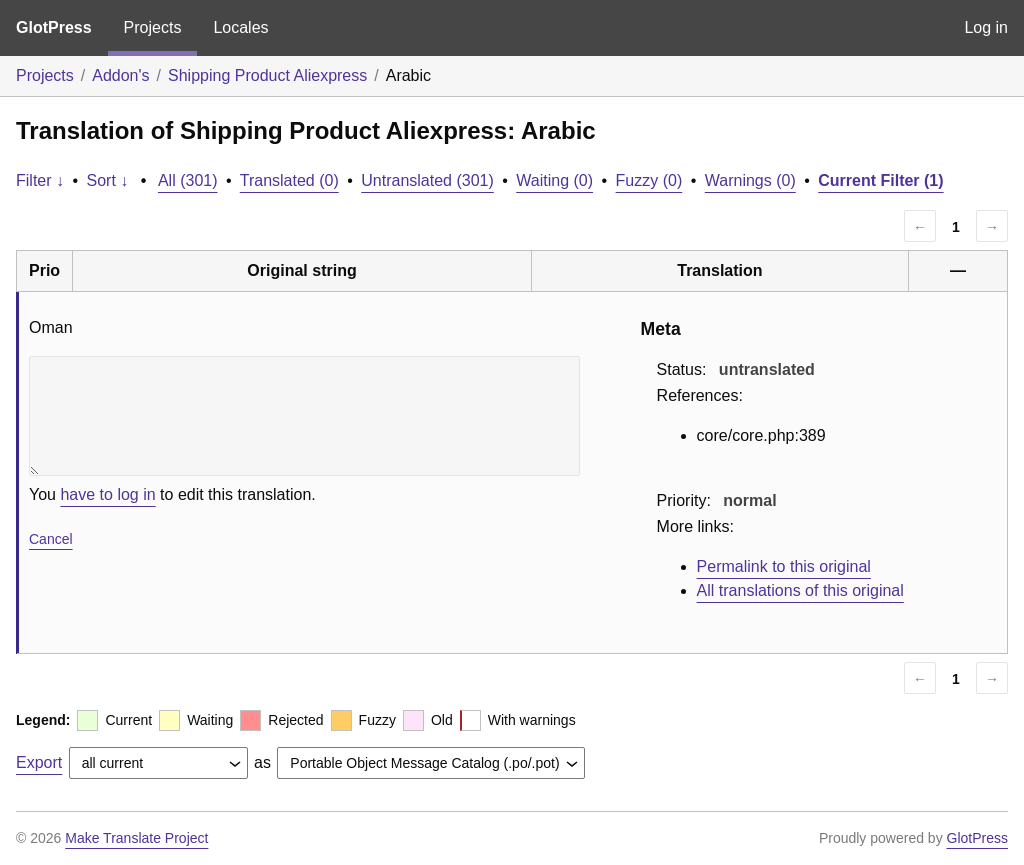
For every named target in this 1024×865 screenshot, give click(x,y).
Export (39, 762)
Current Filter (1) (880, 180)
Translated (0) (289, 180)
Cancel (51, 539)
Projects (153, 27)
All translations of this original (800, 590)
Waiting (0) (554, 180)
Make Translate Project (136, 838)
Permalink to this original (784, 566)
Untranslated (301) (427, 180)
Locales (240, 27)
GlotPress (54, 27)
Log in (986, 27)
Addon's (120, 75)
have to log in (107, 494)
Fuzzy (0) (649, 180)
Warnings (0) (750, 180)
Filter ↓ (40, 180)
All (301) (188, 180)
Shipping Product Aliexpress (267, 75)
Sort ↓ (108, 180)
